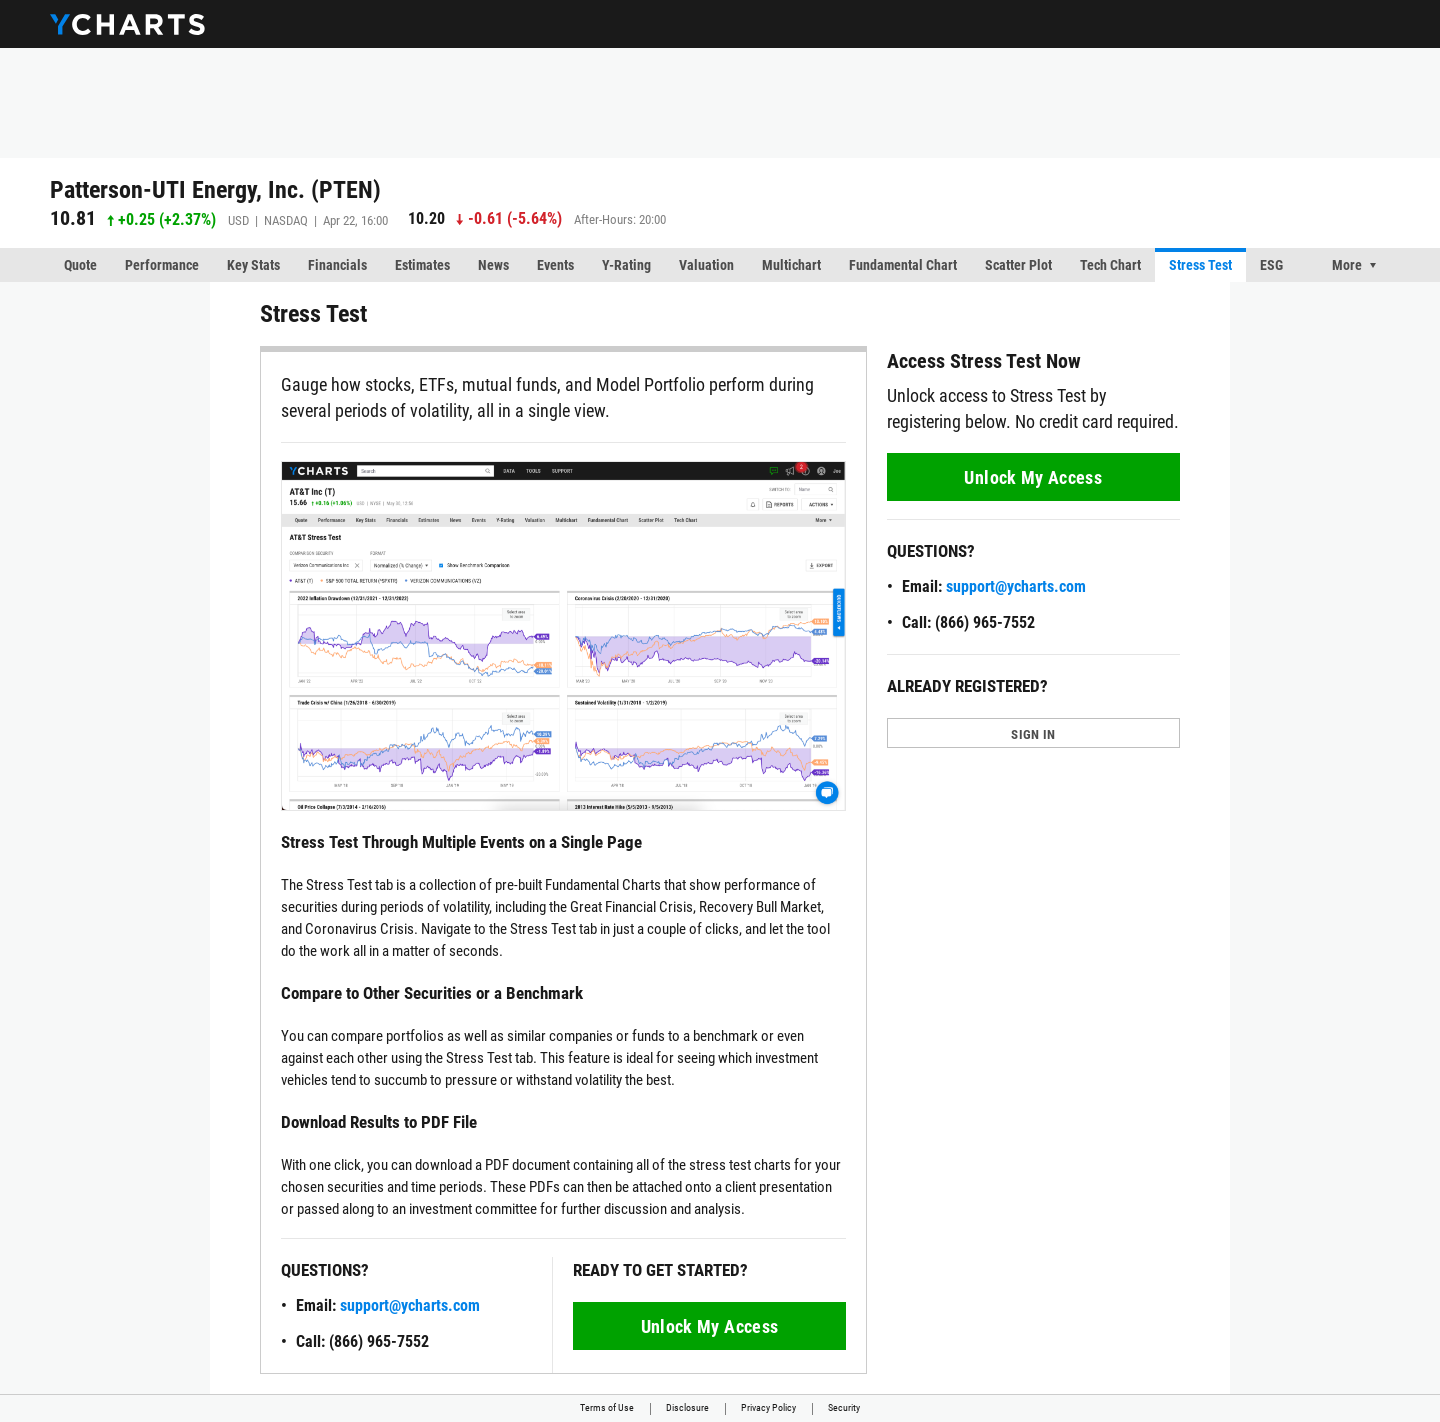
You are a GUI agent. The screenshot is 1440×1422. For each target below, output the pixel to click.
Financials (337, 265)
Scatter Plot (1018, 265)
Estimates (422, 265)
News (493, 265)
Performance (162, 265)
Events (555, 265)
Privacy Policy (768, 1407)
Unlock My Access (710, 1326)
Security (844, 1407)
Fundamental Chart (903, 265)
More (1347, 265)
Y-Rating (626, 265)
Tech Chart (1110, 265)
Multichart (791, 265)
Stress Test (1200, 265)
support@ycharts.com (410, 1305)
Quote (80, 265)
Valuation (706, 265)
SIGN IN (1033, 734)
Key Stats (253, 265)
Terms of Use (607, 1407)
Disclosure (687, 1407)
